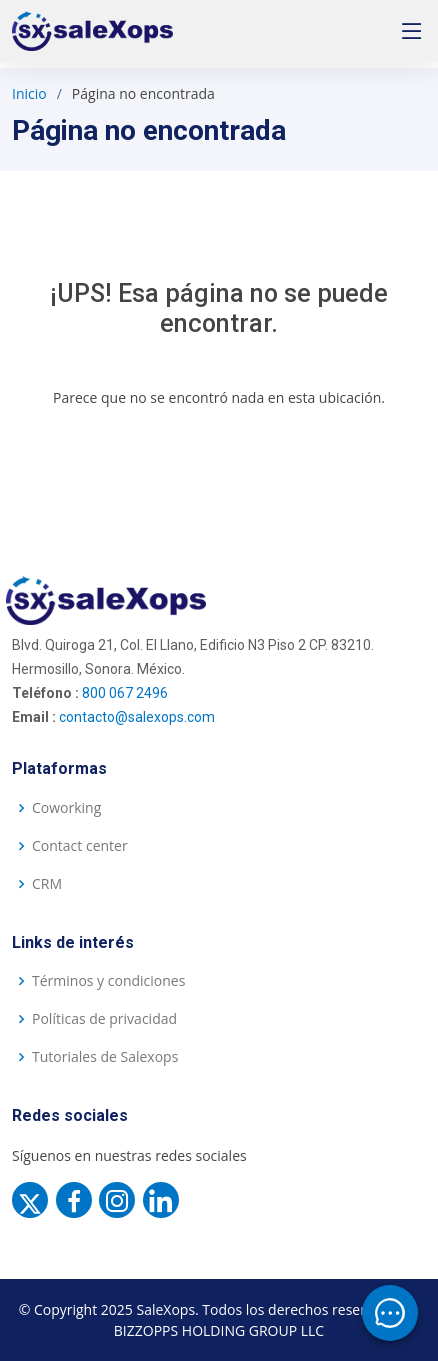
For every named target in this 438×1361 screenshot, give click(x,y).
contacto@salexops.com (137, 717)
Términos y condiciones (108, 981)
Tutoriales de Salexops (105, 1057)
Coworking (66, 808)
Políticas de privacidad (104, 1019)
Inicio (29, 93)
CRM (47, 884)
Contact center (80, 846)
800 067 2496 (125, 693)
